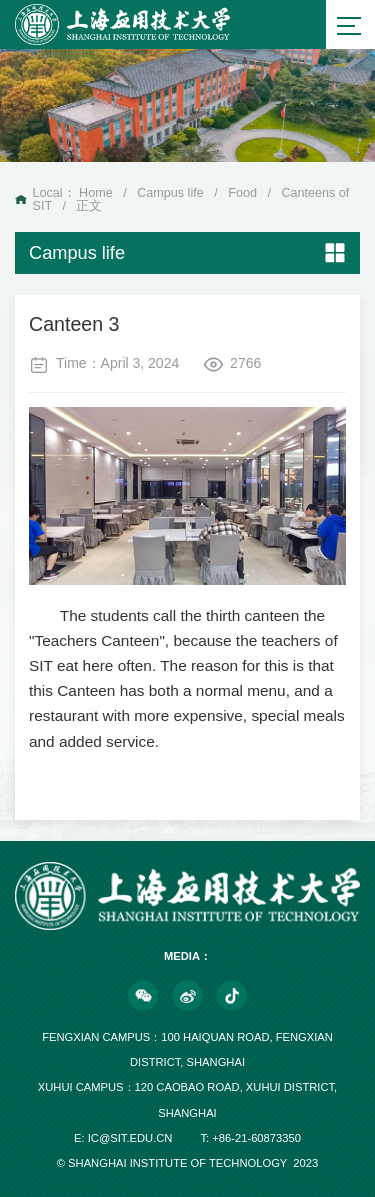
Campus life (170, 193)
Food (242, 193)
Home (96, 193)
